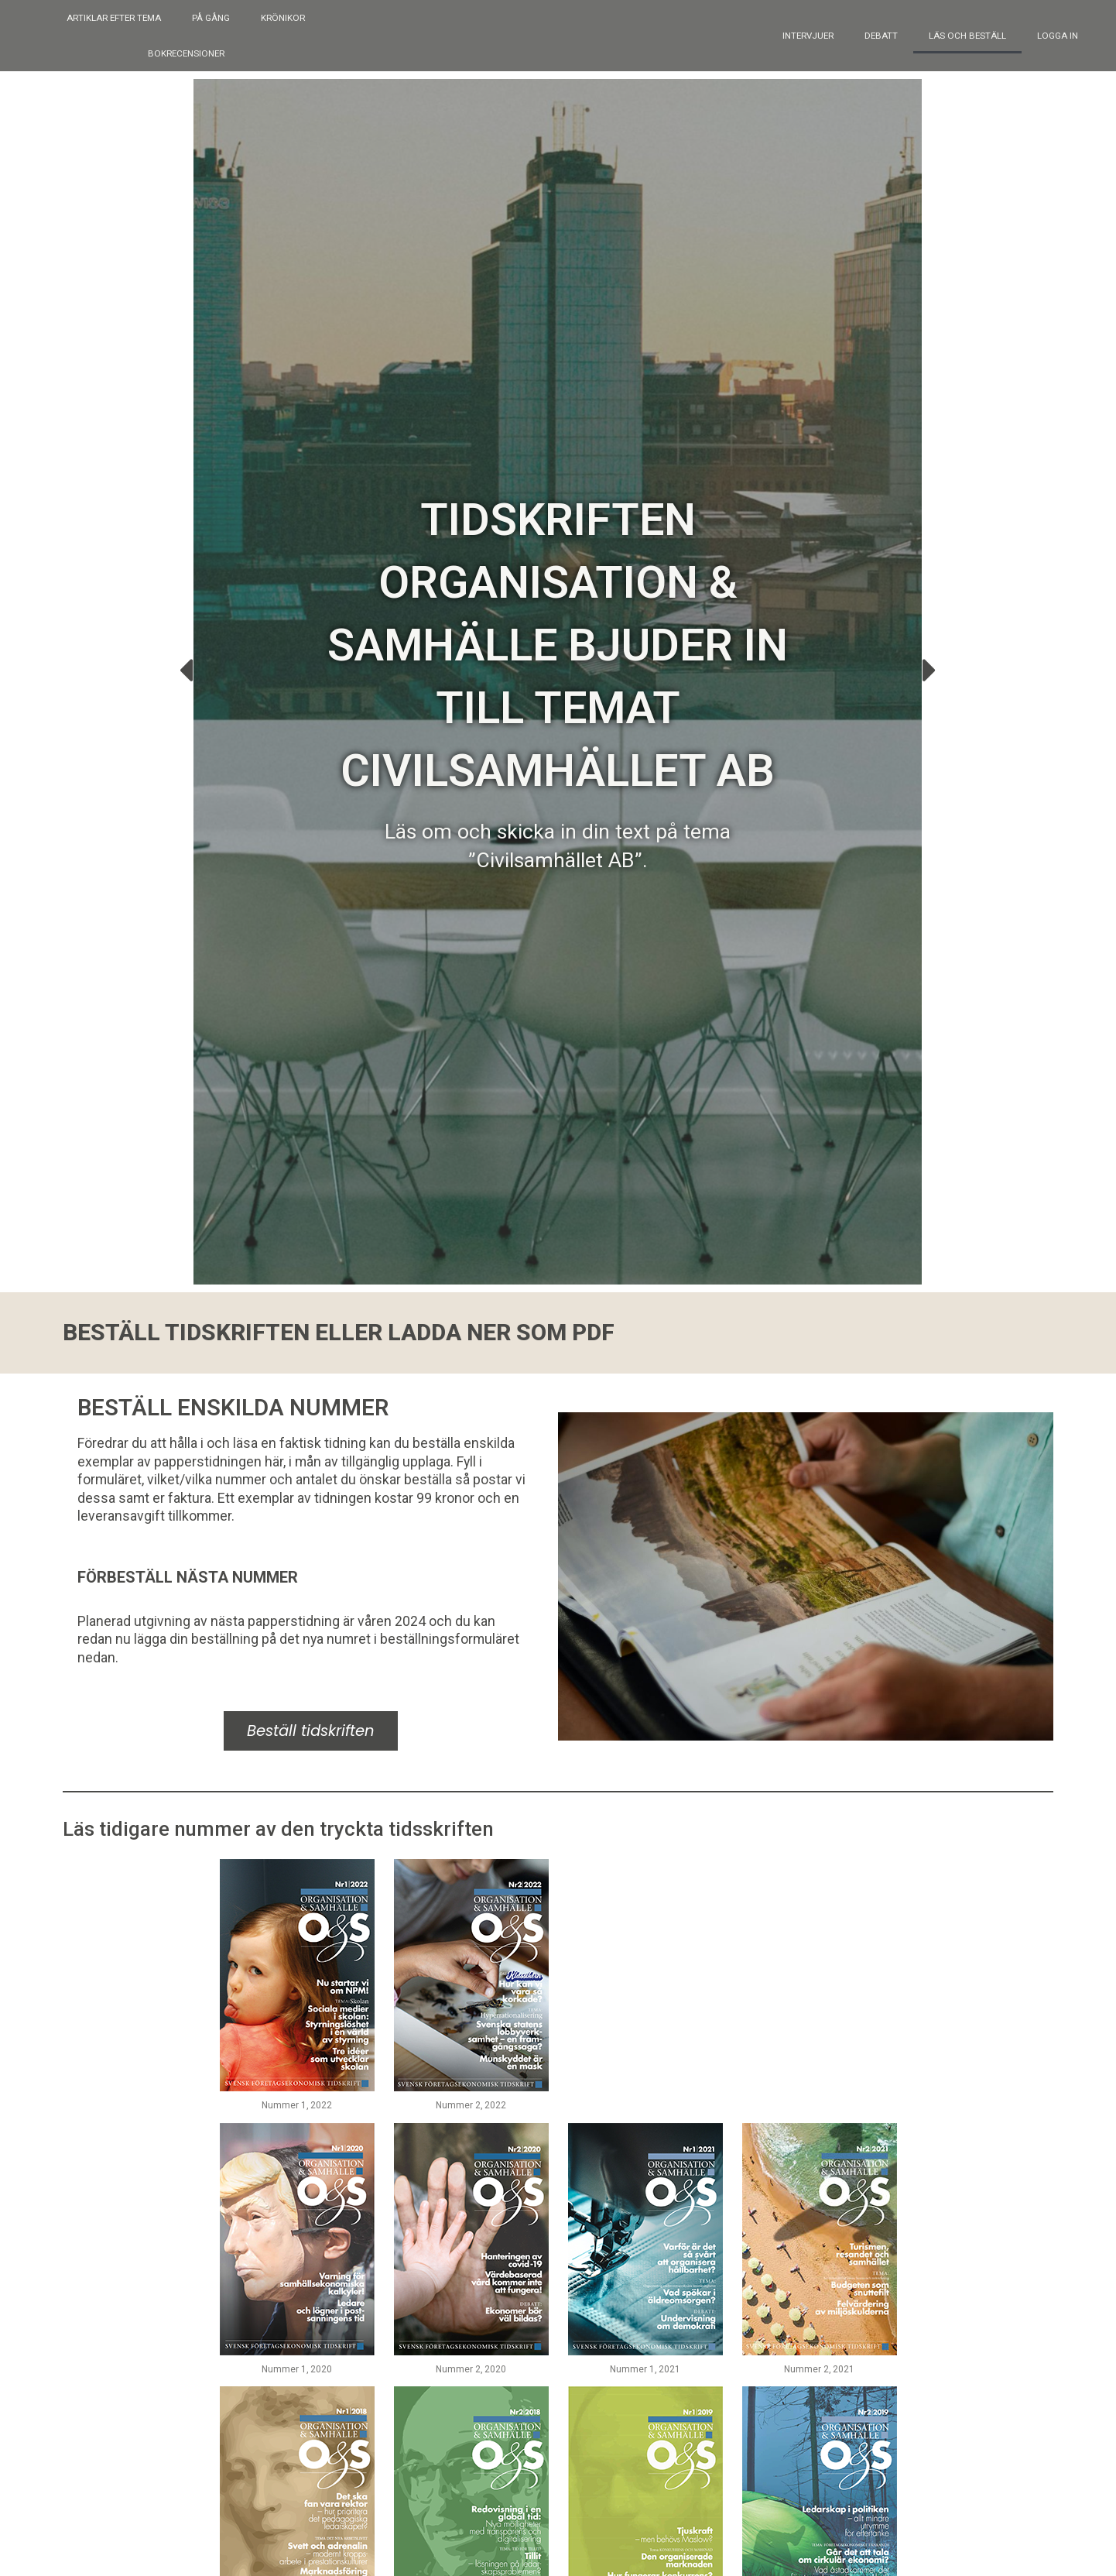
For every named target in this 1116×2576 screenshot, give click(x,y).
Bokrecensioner (186, 53)
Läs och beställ (967, 35)
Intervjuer (808, 35)
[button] (186, 659)
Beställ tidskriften (311, 1675)
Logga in (1057, 35)
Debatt (881, 35)
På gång (211, 17)
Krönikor (283, 17)
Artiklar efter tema (114, 17)
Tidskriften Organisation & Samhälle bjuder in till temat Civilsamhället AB (557, 636)
